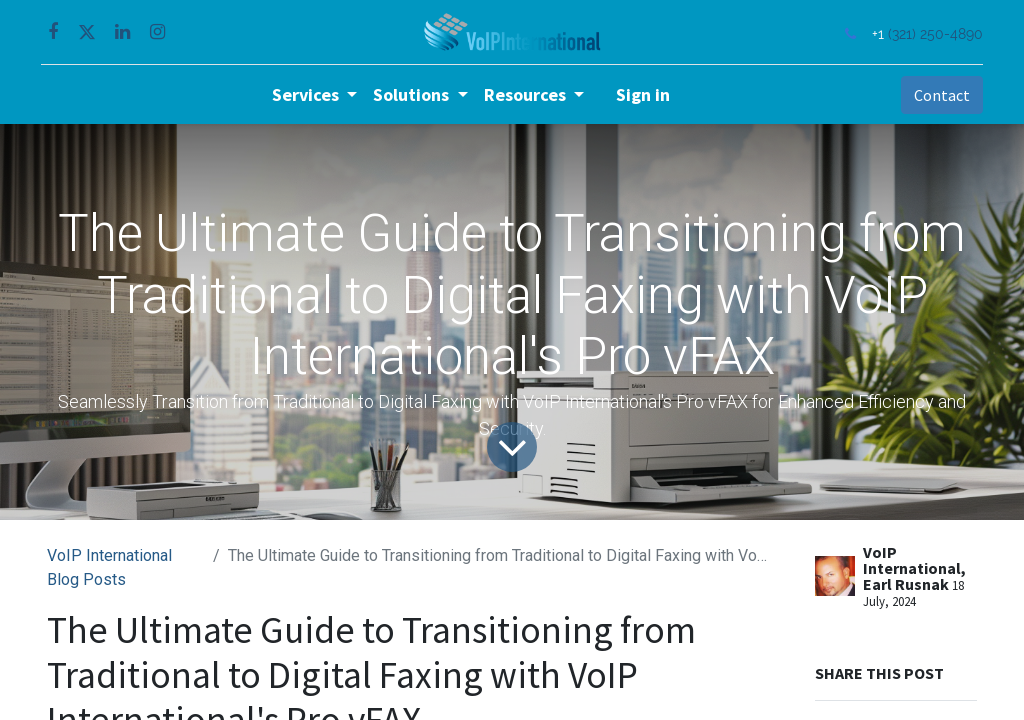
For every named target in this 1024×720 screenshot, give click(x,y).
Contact (936, 95)
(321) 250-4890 (929, 33)
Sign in (643, 94)
